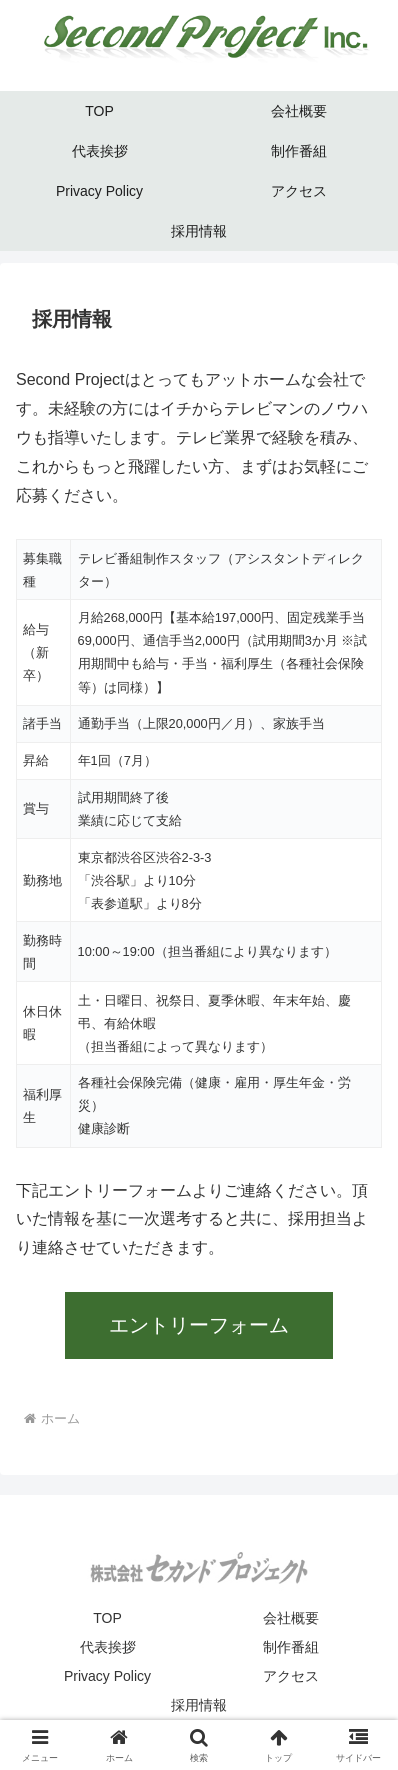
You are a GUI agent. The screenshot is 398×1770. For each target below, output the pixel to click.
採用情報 (199, 1705)
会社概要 (291, 1618)
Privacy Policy (107, 1676)
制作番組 (291, 1647)
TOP (107, 1618)
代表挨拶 (108, 1647)
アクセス (291, 1676)
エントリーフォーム (199, 1325)
